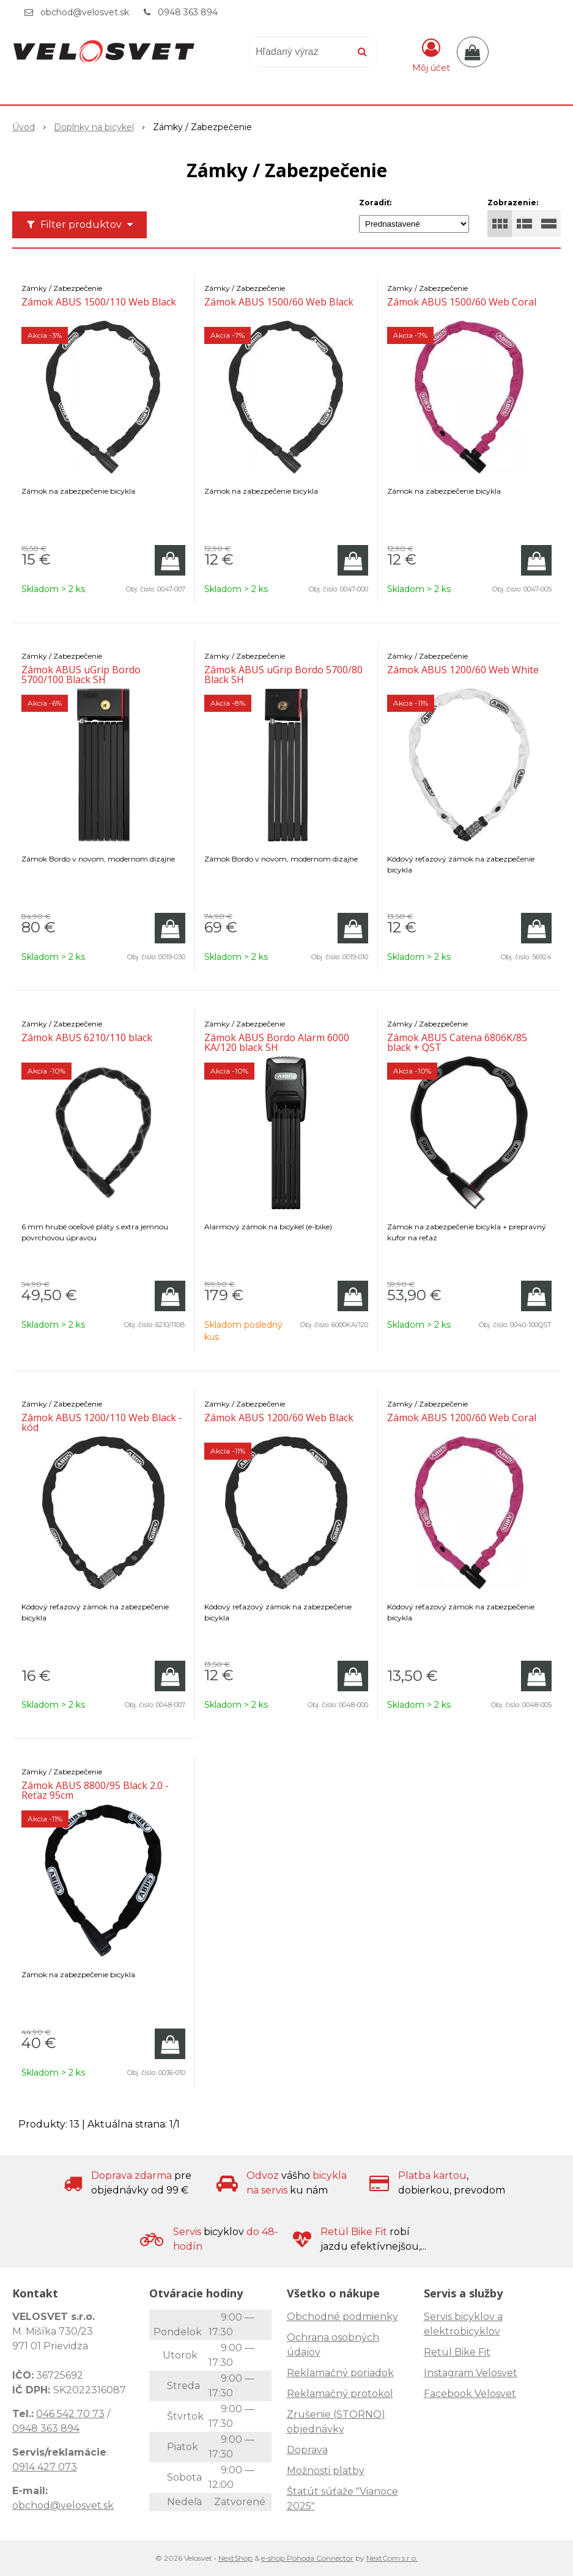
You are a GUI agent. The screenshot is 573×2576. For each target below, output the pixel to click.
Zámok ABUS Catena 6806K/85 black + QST (457, 1042)
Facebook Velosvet (470, 2393)
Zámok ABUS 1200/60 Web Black (278, 1417)
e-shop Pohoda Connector (307, 2558)
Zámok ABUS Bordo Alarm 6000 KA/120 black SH (276, 1042)
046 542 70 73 (70, 2414)
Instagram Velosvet (470, 2373)
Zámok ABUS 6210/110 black (86, 1037)
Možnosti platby (325, 2470)
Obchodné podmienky (342, 2316)
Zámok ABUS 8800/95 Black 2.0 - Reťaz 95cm (95, 1790)
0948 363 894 (188, 12)
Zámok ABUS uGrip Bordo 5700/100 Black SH (81, 674)
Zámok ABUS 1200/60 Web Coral (461, 1417)
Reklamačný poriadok (340, 2373)
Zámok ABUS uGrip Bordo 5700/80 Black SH (283, 674)
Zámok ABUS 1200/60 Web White (463, 669)
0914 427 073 (44, 2467)
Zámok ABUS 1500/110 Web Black (98, 302)
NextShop (235, 2558)
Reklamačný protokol (340, 2393)
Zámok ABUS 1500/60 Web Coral (461, 302)
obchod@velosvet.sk (84, 12)
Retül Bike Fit (457, 2352)
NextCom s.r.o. (392, 2558)
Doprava (307, 2450)
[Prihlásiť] (431, 54)
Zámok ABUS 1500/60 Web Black (278, 302)
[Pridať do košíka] (170, 560)
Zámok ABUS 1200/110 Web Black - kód (101, 1422)
